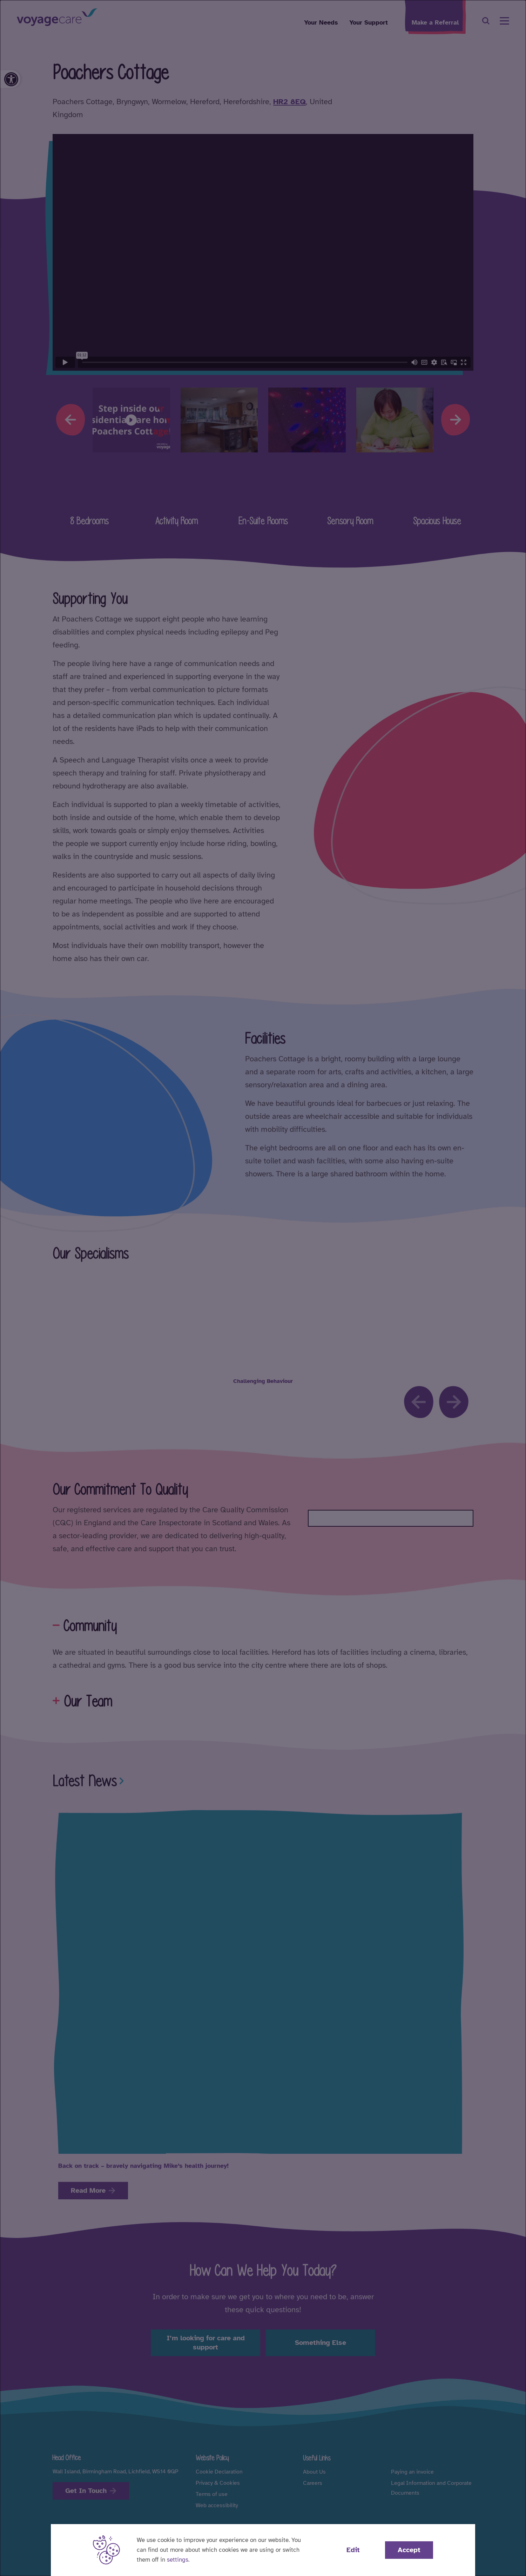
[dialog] (263, 1288)
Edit (353, 2549)
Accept (409, 2549)
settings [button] (177, 2559)
